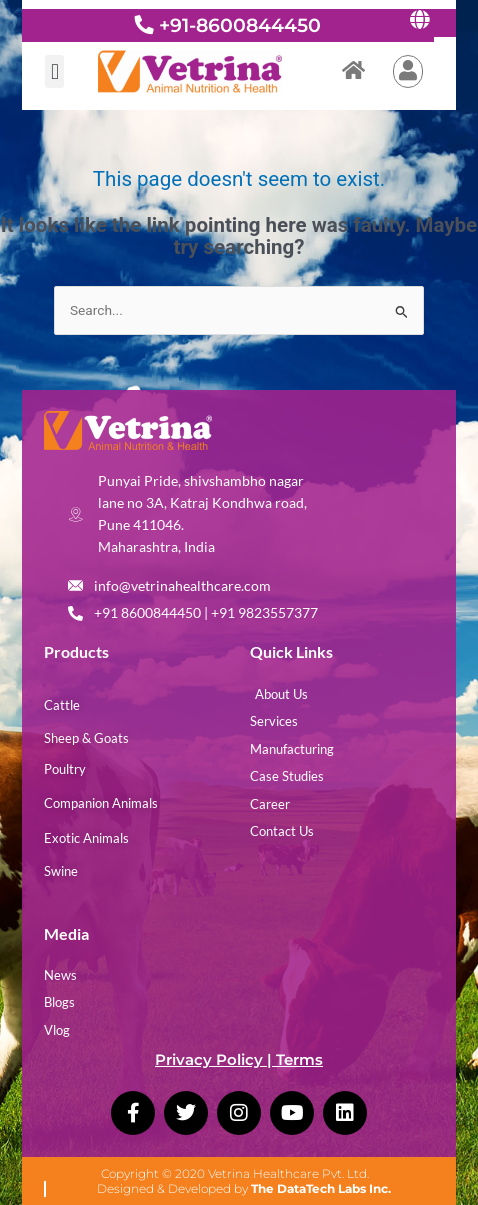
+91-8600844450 (240, 25)
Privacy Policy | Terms (239, 1059)
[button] (54, 71)
